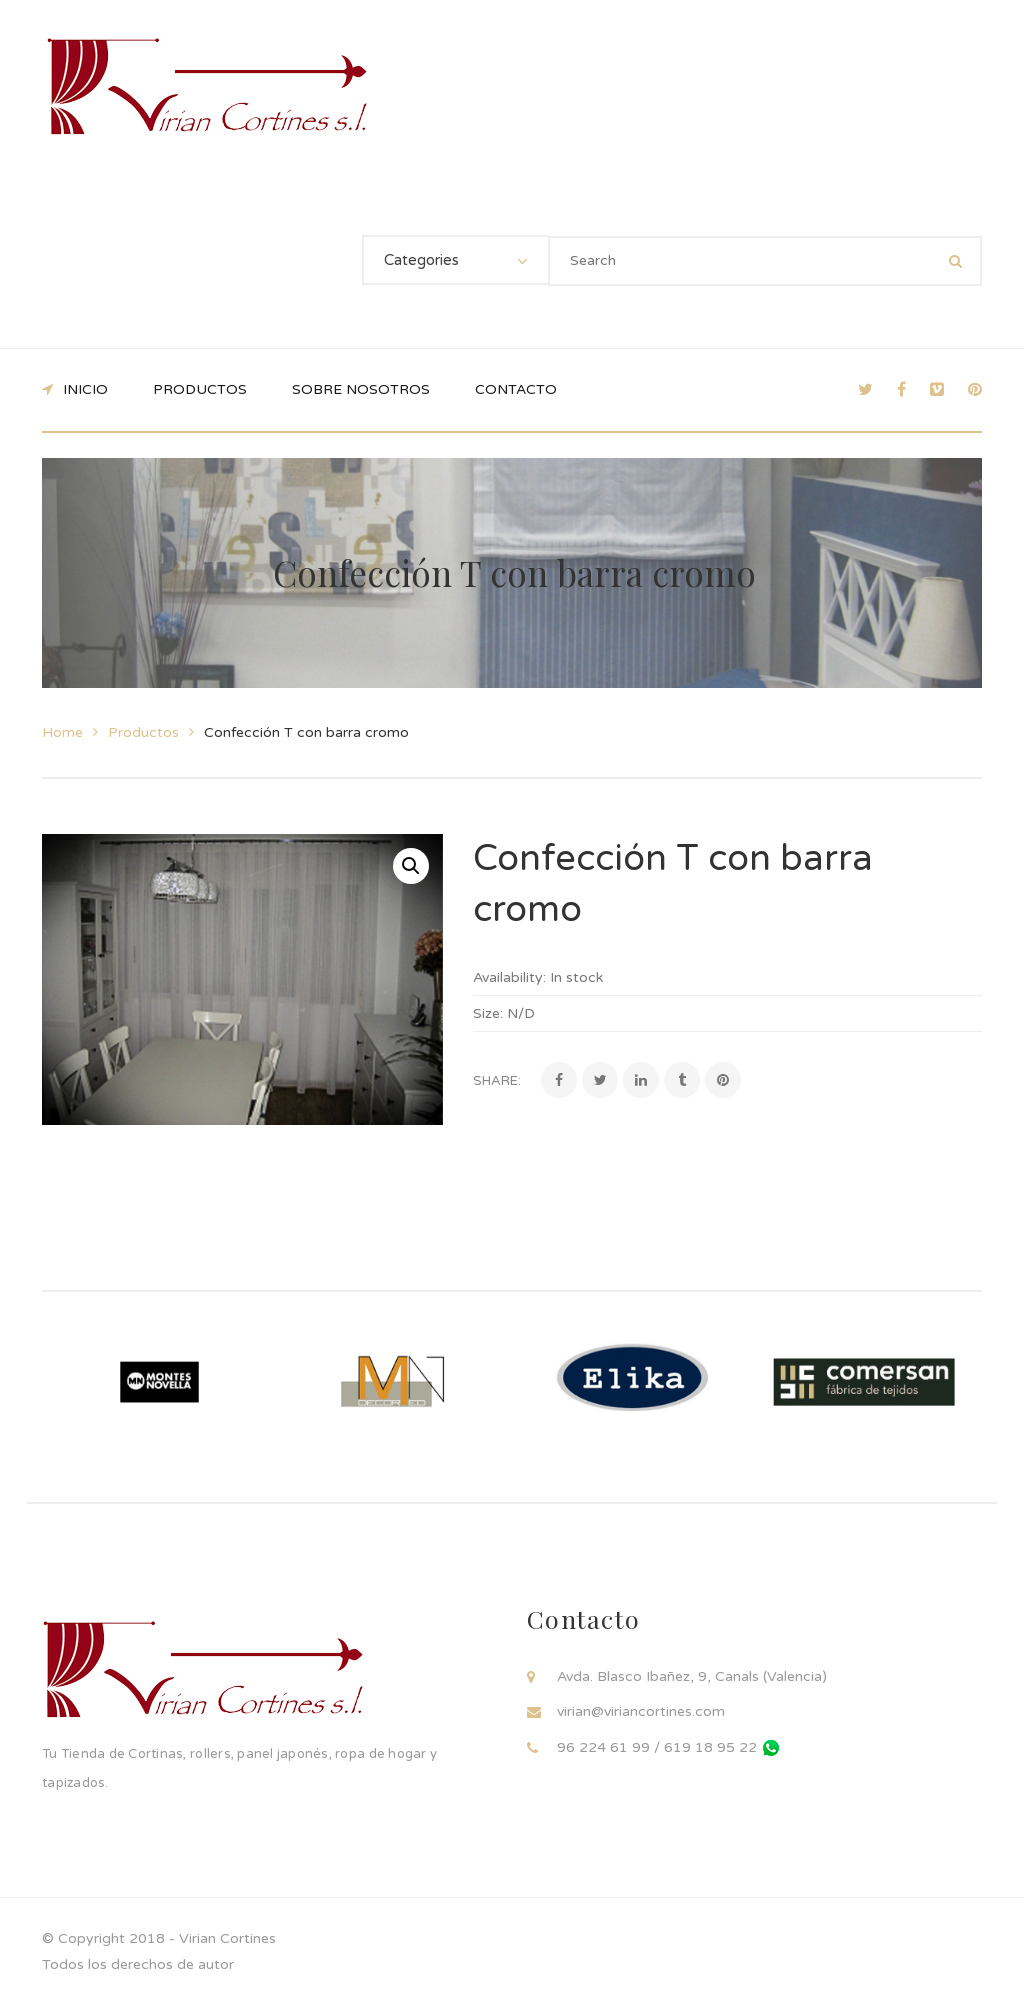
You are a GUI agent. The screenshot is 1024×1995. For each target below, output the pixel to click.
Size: (488, 1013)
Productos (143, 732)
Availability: (509, 977)
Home (62, 732)
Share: (497, 1081)
